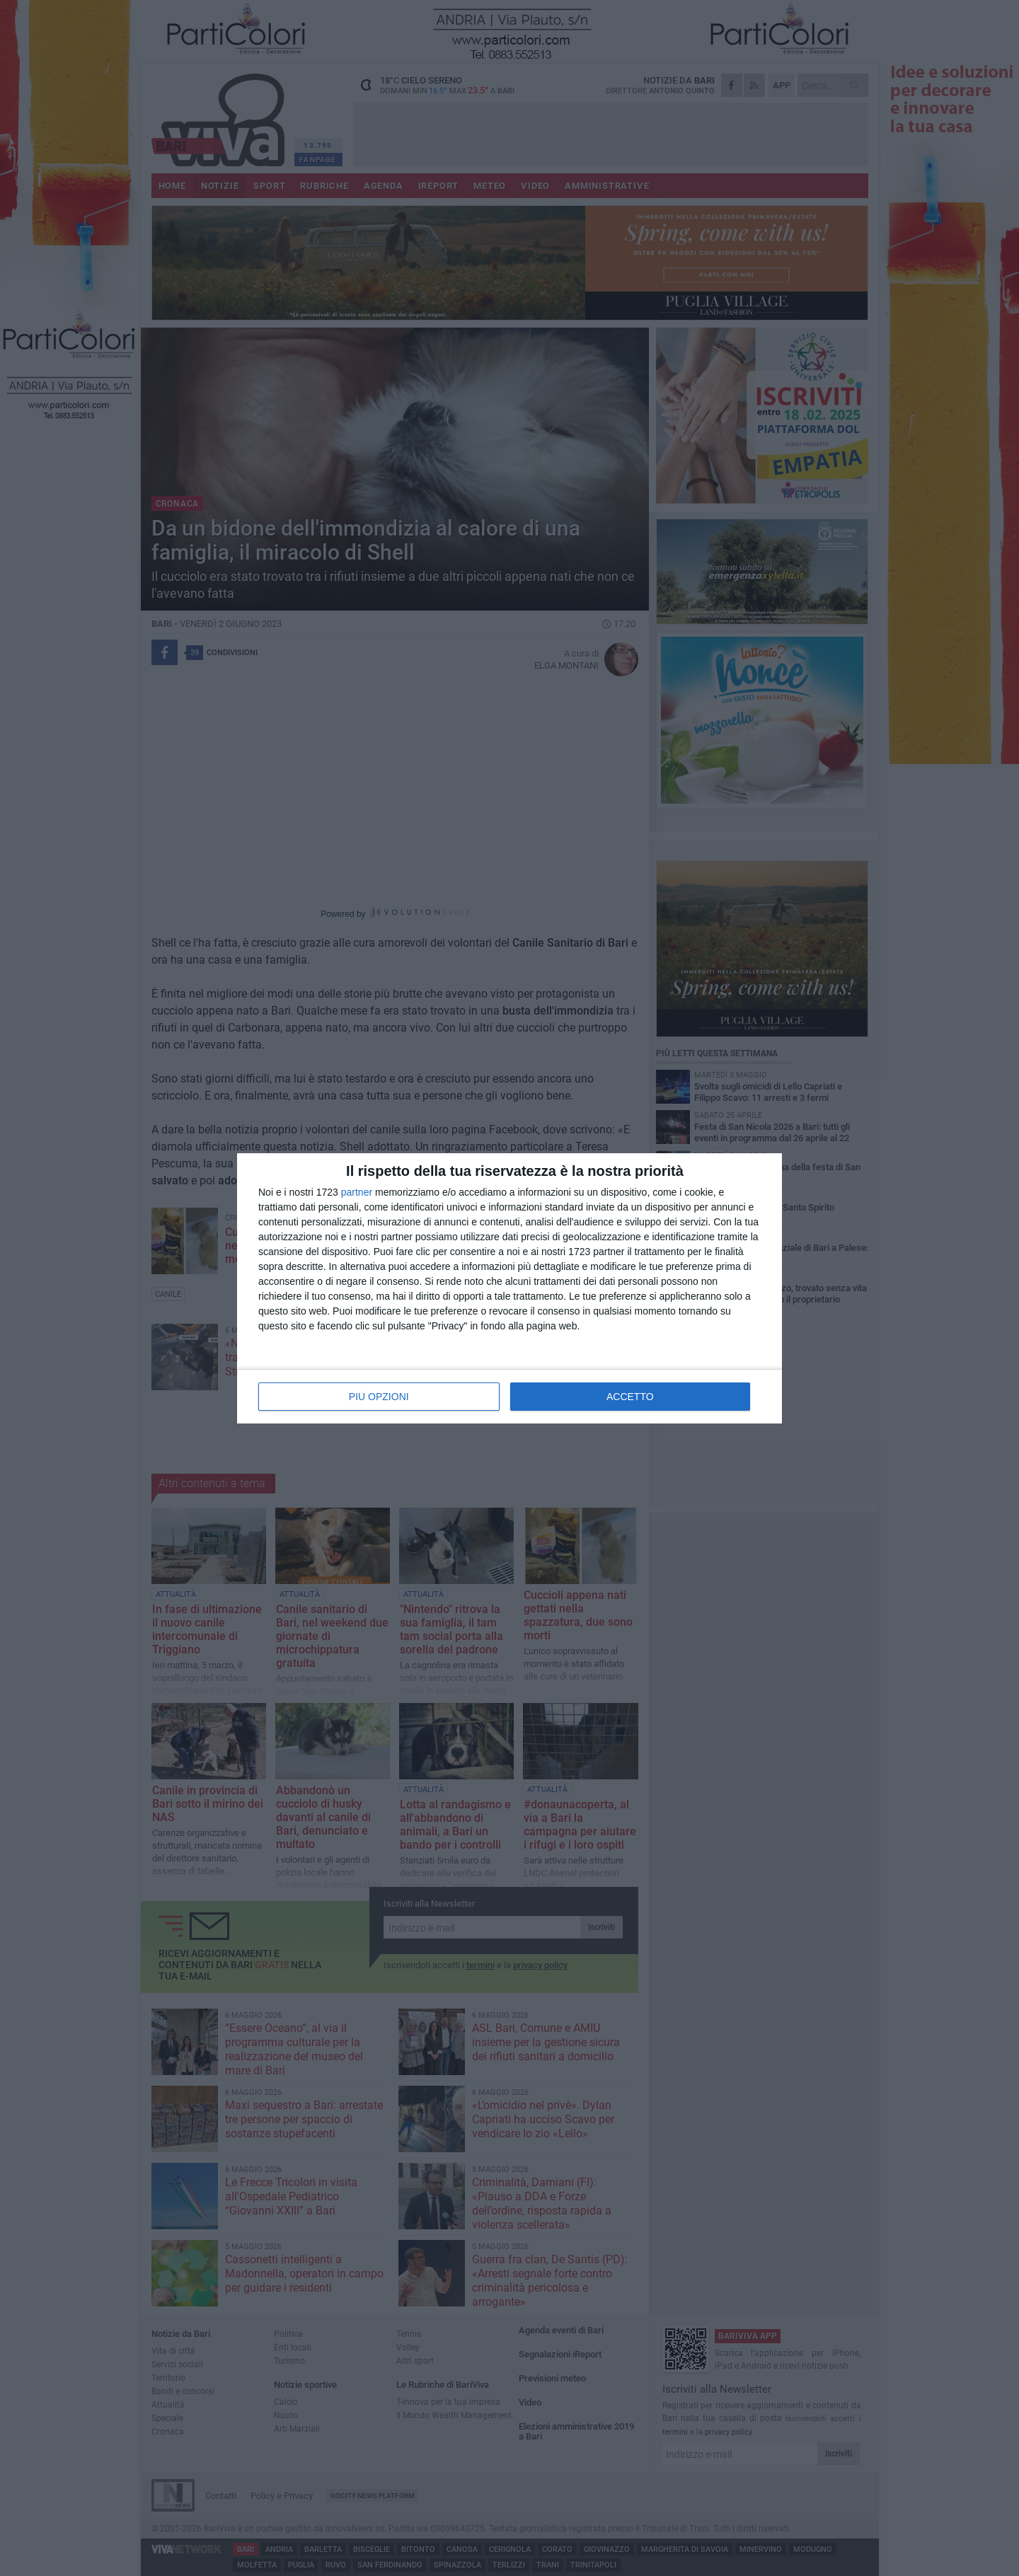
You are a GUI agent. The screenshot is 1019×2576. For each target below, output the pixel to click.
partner (356, 1192)
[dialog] (509, 1288)
